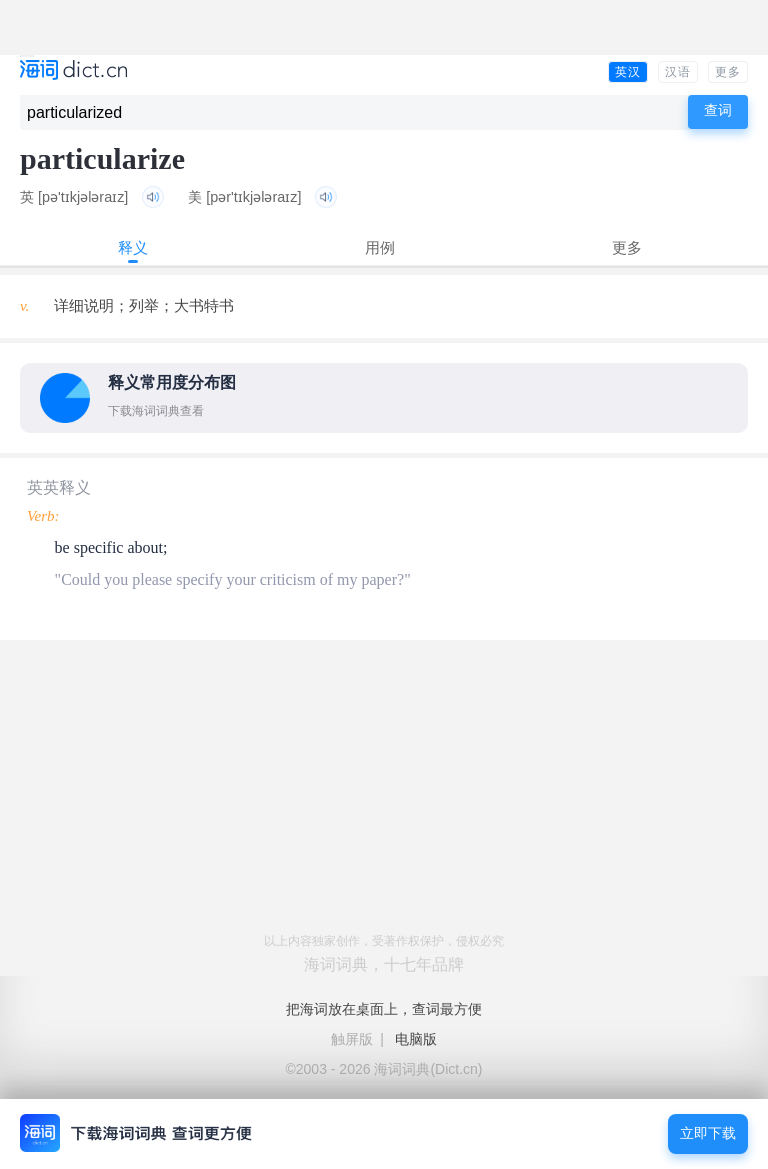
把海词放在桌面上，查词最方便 (384, 1009)
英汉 (628, 72)
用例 (380, 247)
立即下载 (708, 1133)
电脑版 (416, 1039)
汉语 (678, 72)
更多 (728, 72)
